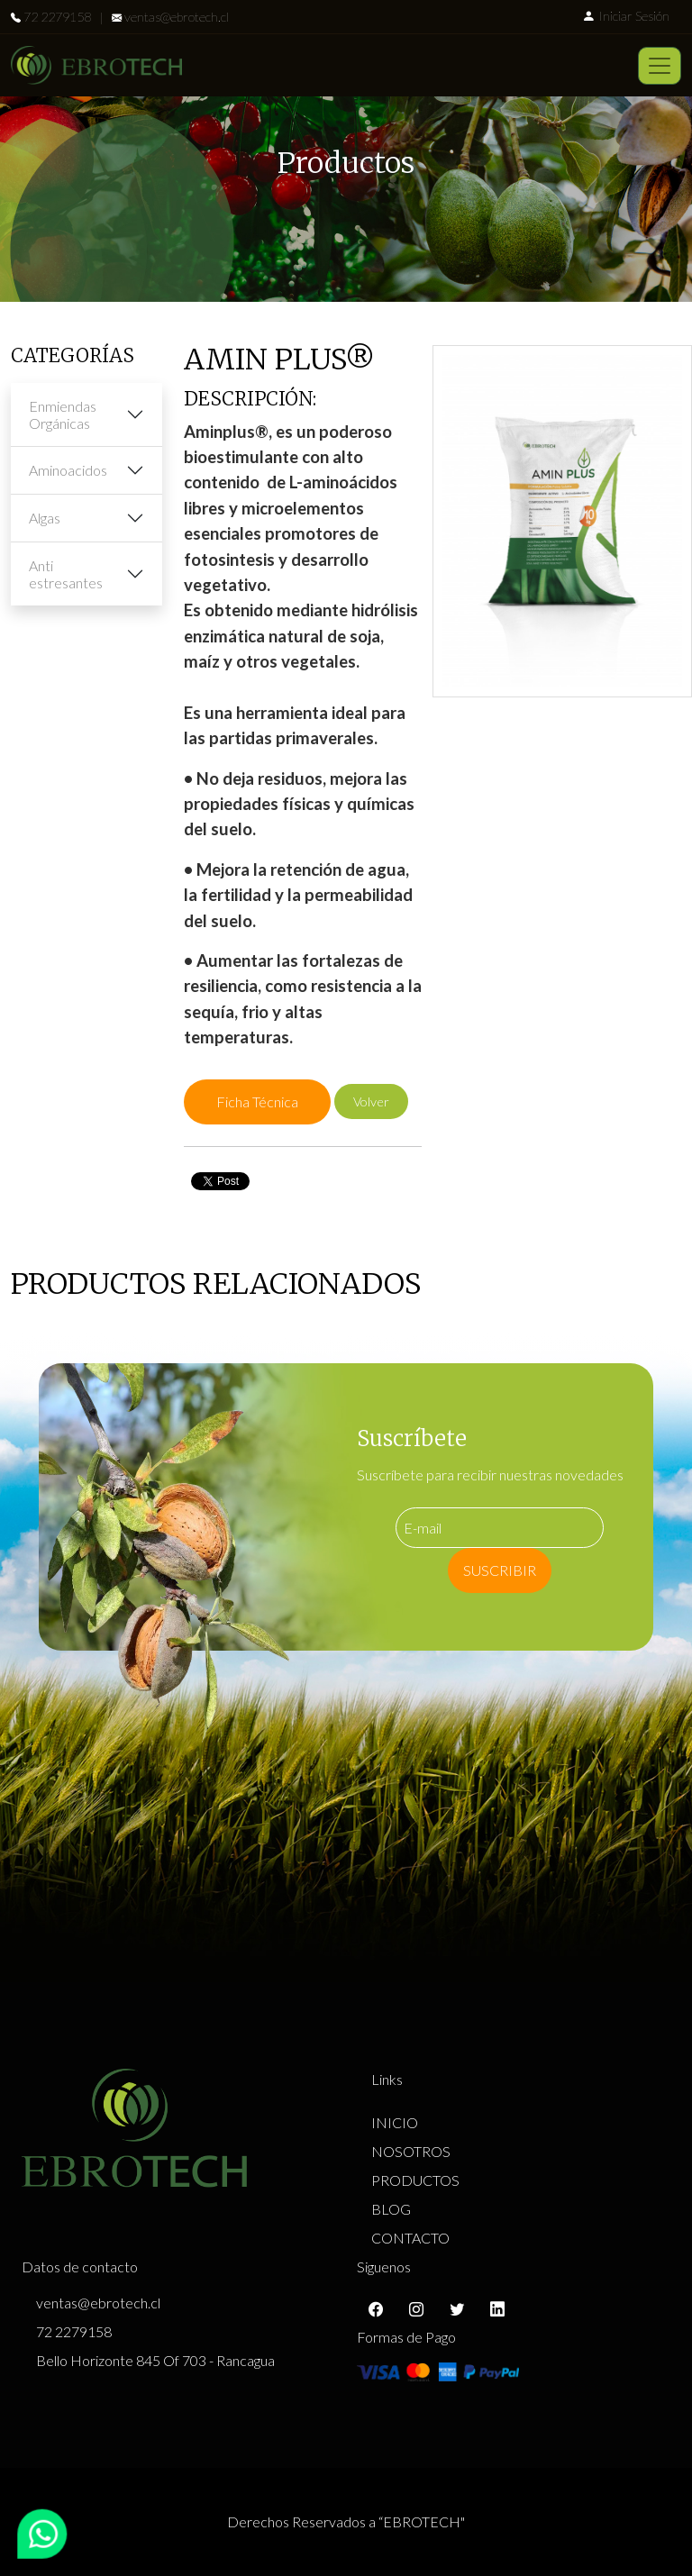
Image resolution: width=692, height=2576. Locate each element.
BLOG (391, 2208)
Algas (44, 517)
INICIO (394, 2122)
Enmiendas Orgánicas (62, 414)
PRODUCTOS (415, 2180)
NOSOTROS (411, 2151)
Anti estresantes (66, 574)
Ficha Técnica (257, 1101)
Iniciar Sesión (625, 15)
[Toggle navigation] (659, 66)
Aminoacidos (68, 469)
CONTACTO (410, 2237)
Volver (371, 1101)
